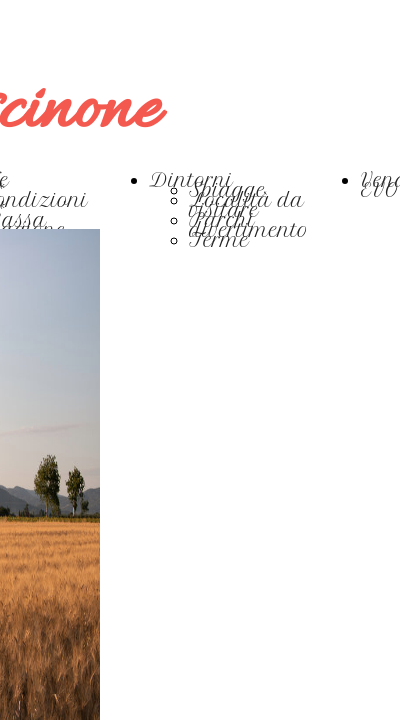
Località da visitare (247, 205)
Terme (220, 240)
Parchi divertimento (249, 225)
